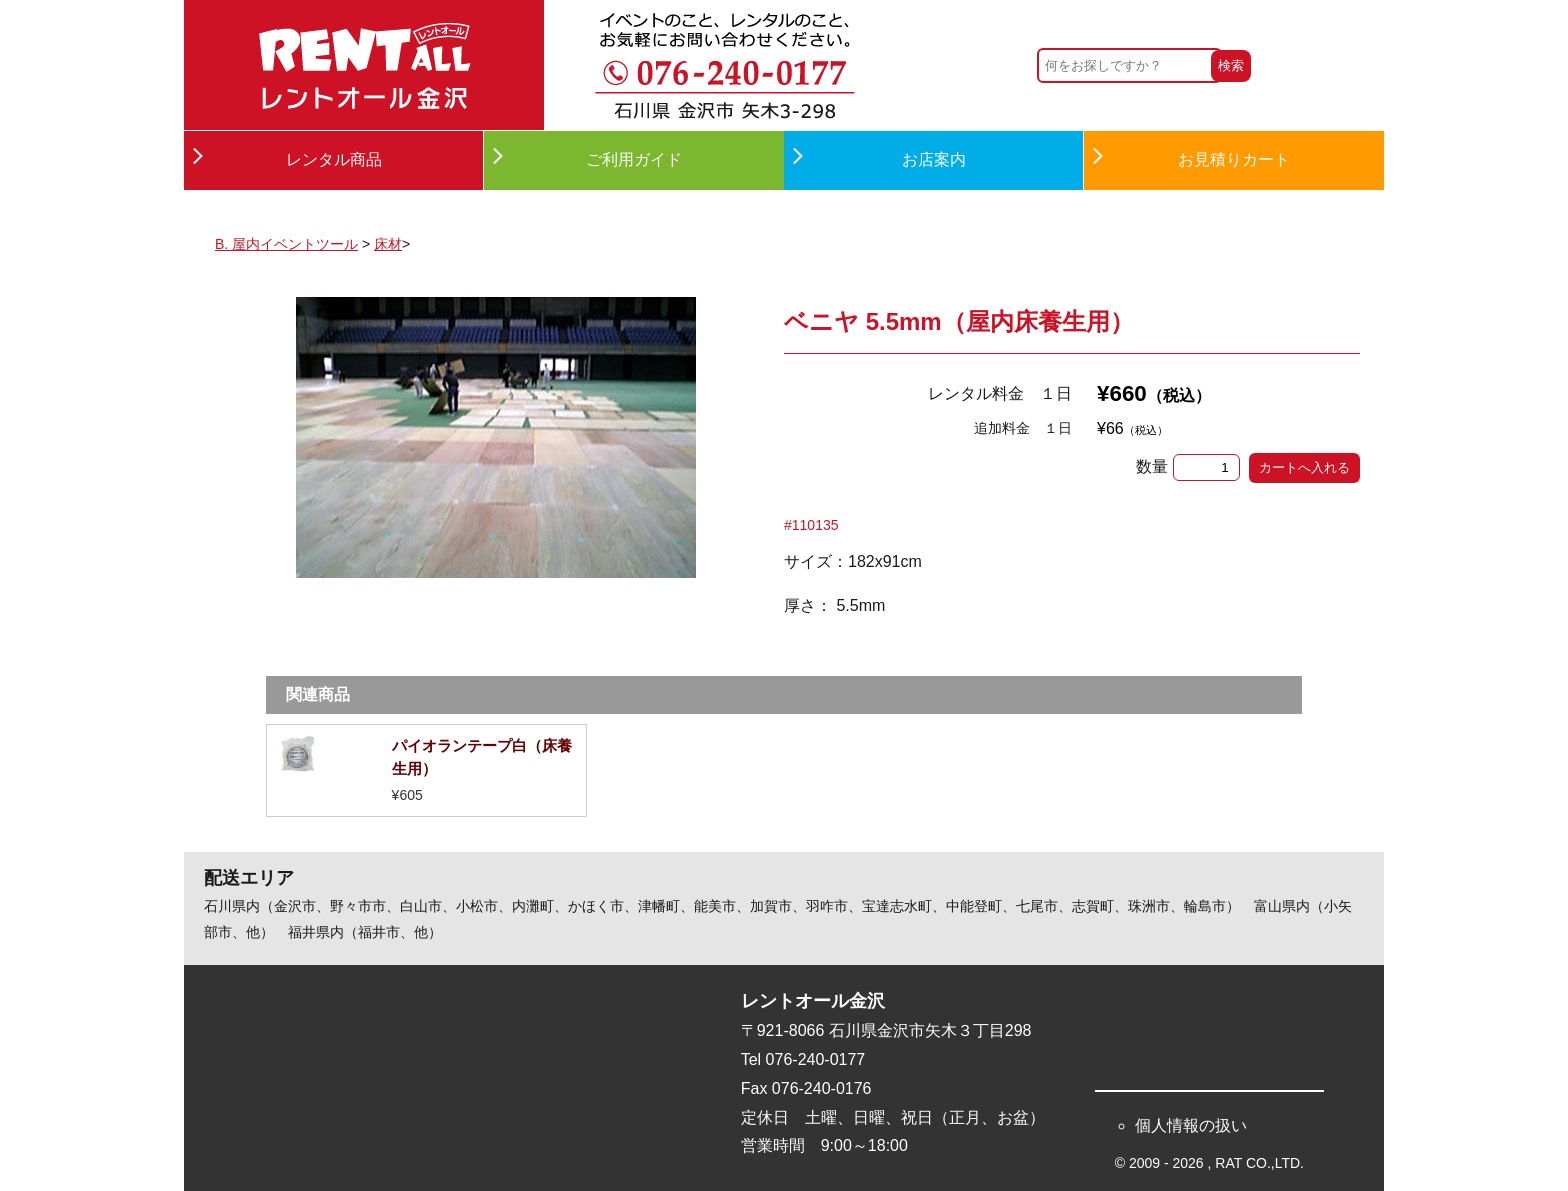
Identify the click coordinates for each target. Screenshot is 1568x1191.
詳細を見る (426, 770)
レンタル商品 (334, 159)
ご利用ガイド (634, 159)
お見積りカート (1234, 159)
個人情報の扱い (1191, 1125)
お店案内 (934, 159)
